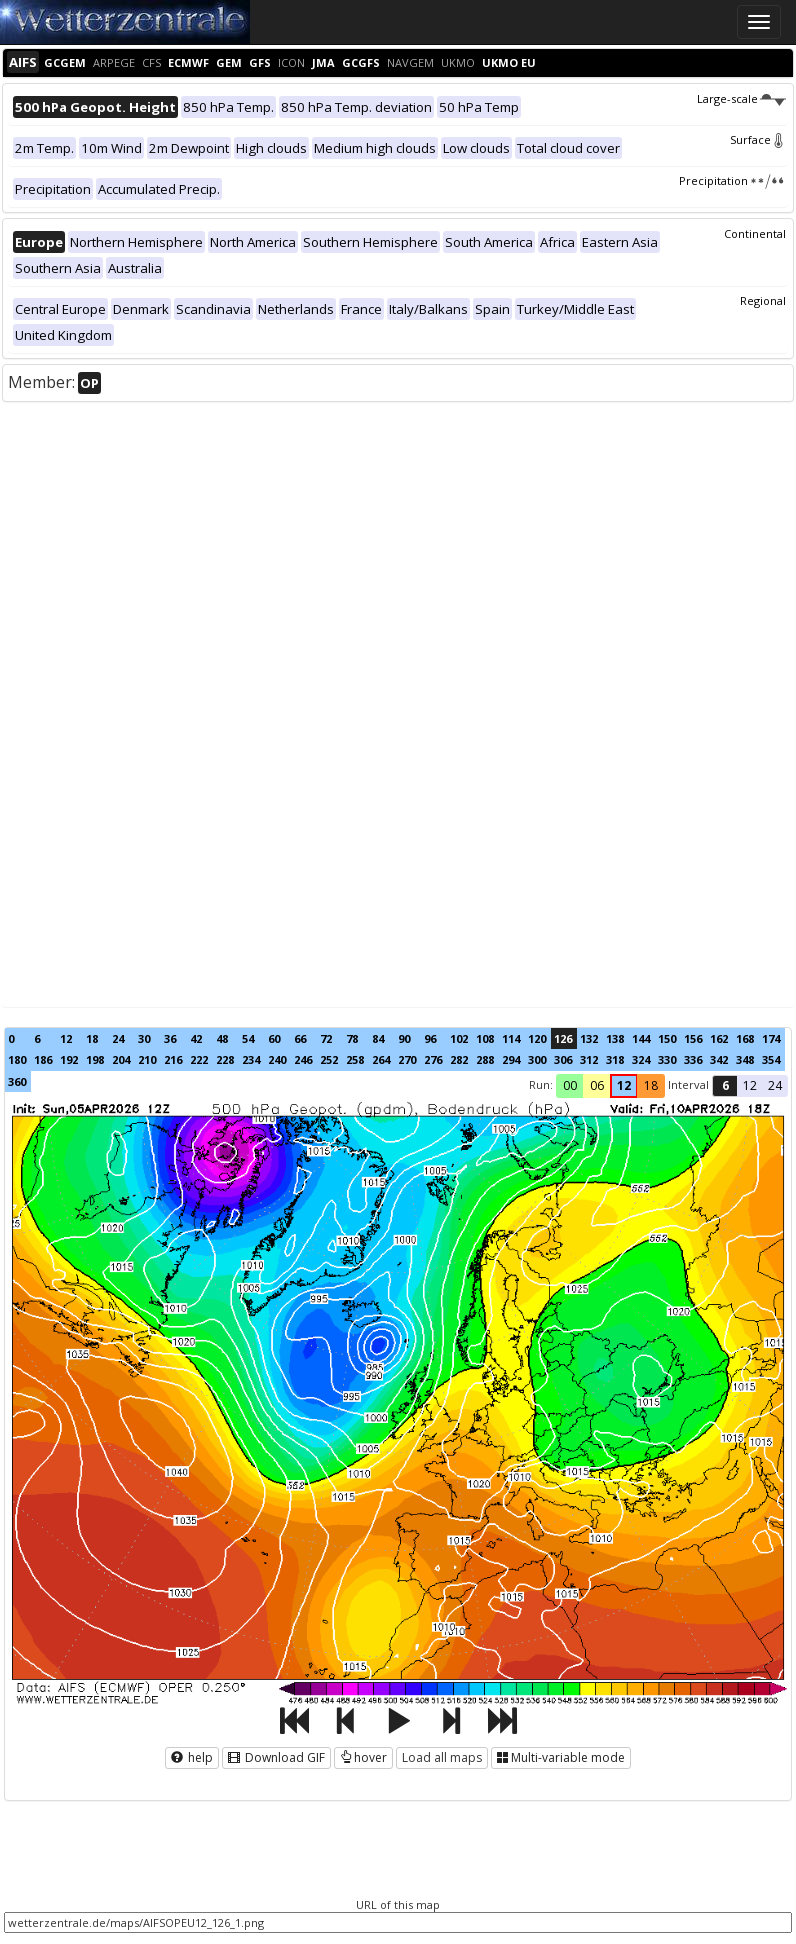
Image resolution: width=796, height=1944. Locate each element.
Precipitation (732, 180)
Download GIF (276, 1757)
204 (121, 1059)
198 (95, 1059)
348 (745, 1059)
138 (615, 1038)
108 (485, 1038)
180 (17, 1059)
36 (170, 1038)
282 (459, 1059)
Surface (758, 139)
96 (430, 1038)
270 (407, 1059)
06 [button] (597, 1085)
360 (17, 1081)
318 (615, 1059)
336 (693, 1059)
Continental (755, 233)
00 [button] (570, 1085)
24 (118, 1038)
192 (69, 1059)
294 (511, 1059)
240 (277, 1059)
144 (641, 1038)
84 (378, 1038)
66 (300, 1038)
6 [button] (725, 1085)
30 (144, 1038)
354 (771, 1059)
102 (459, 1038)
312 (589, 1059)
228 (225, 1059)
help (192, 1757)
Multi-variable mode (561, 1757)
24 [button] (775, 1085)
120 (537, 1038)
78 (352, 1038)
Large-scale (741, 98)
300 (537, 1059)
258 (355, 1059)
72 (326, 1038)
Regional (763, 300)
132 (589, 1038)
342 (719, 1059)
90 (404, 1038)
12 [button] (624, 1085)
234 (251, 1059)
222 (199, 1059)
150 (667, 1038)
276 (433, 1059)
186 (43, 1059)
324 (641, 1059)
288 (485, 1059)
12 (66, 1038)
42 (196, 1038)
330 (667, 1059)
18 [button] (651, 1085)
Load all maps (442, 1757)
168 (745, 1038)
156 (693, 1038)
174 (771, 1038)
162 (719, 1038)
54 (248, 1038)
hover (363, 1757)
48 (222, 1038)
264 (381, 1059)
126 (563, 1038)
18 (92, 1038)
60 (274, 1038)
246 (303, 1059)
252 (329, 1059)
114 (511, 1038)
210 (147, 1059)
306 (563, 1059)
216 (173, 1059)
